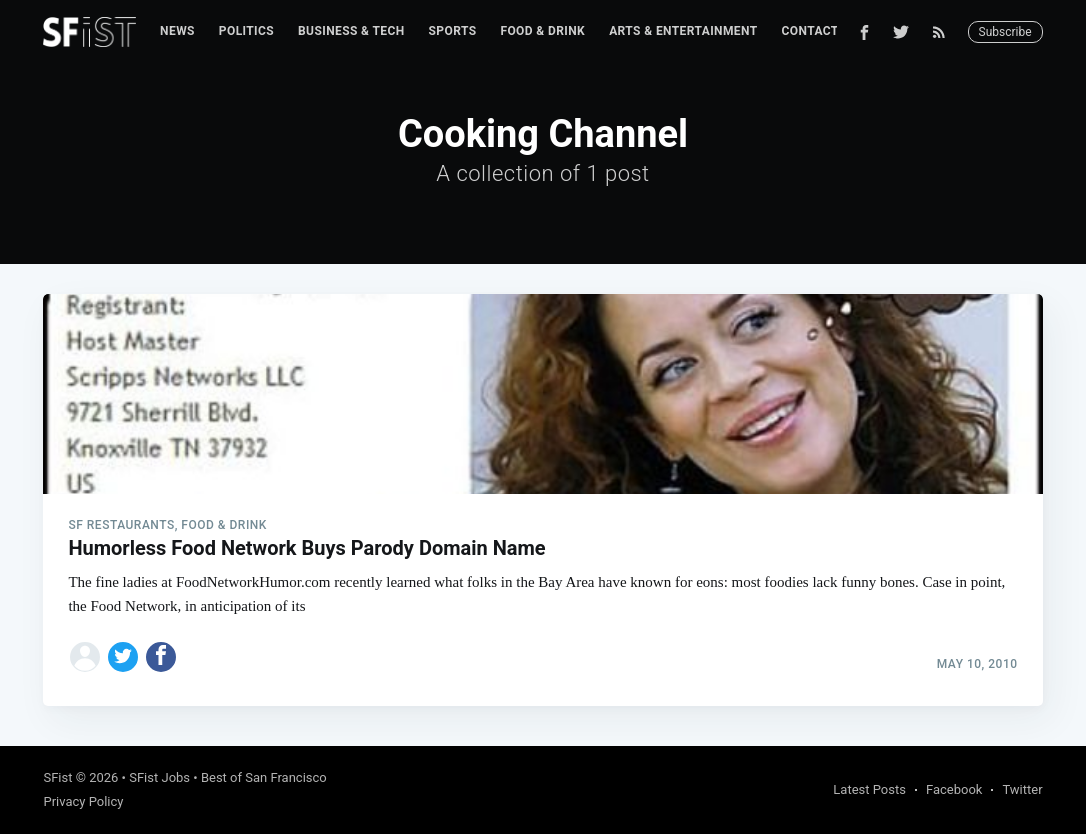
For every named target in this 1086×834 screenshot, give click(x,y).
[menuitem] (177, 31)
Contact (810, 31)
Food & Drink (542, 31)
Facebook (954, 789)
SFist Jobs (159, 777)
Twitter (1022, 789)
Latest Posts (869, 789)
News (177, 31)
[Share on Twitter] (123, 657)
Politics (246, 31)
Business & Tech (351, 31)
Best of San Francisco (264, 777)
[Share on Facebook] (161, 657)
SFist (57, 777)
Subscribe (1005, 32)
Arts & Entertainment (683, 31)
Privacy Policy (83, 801)
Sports (453, 31)
